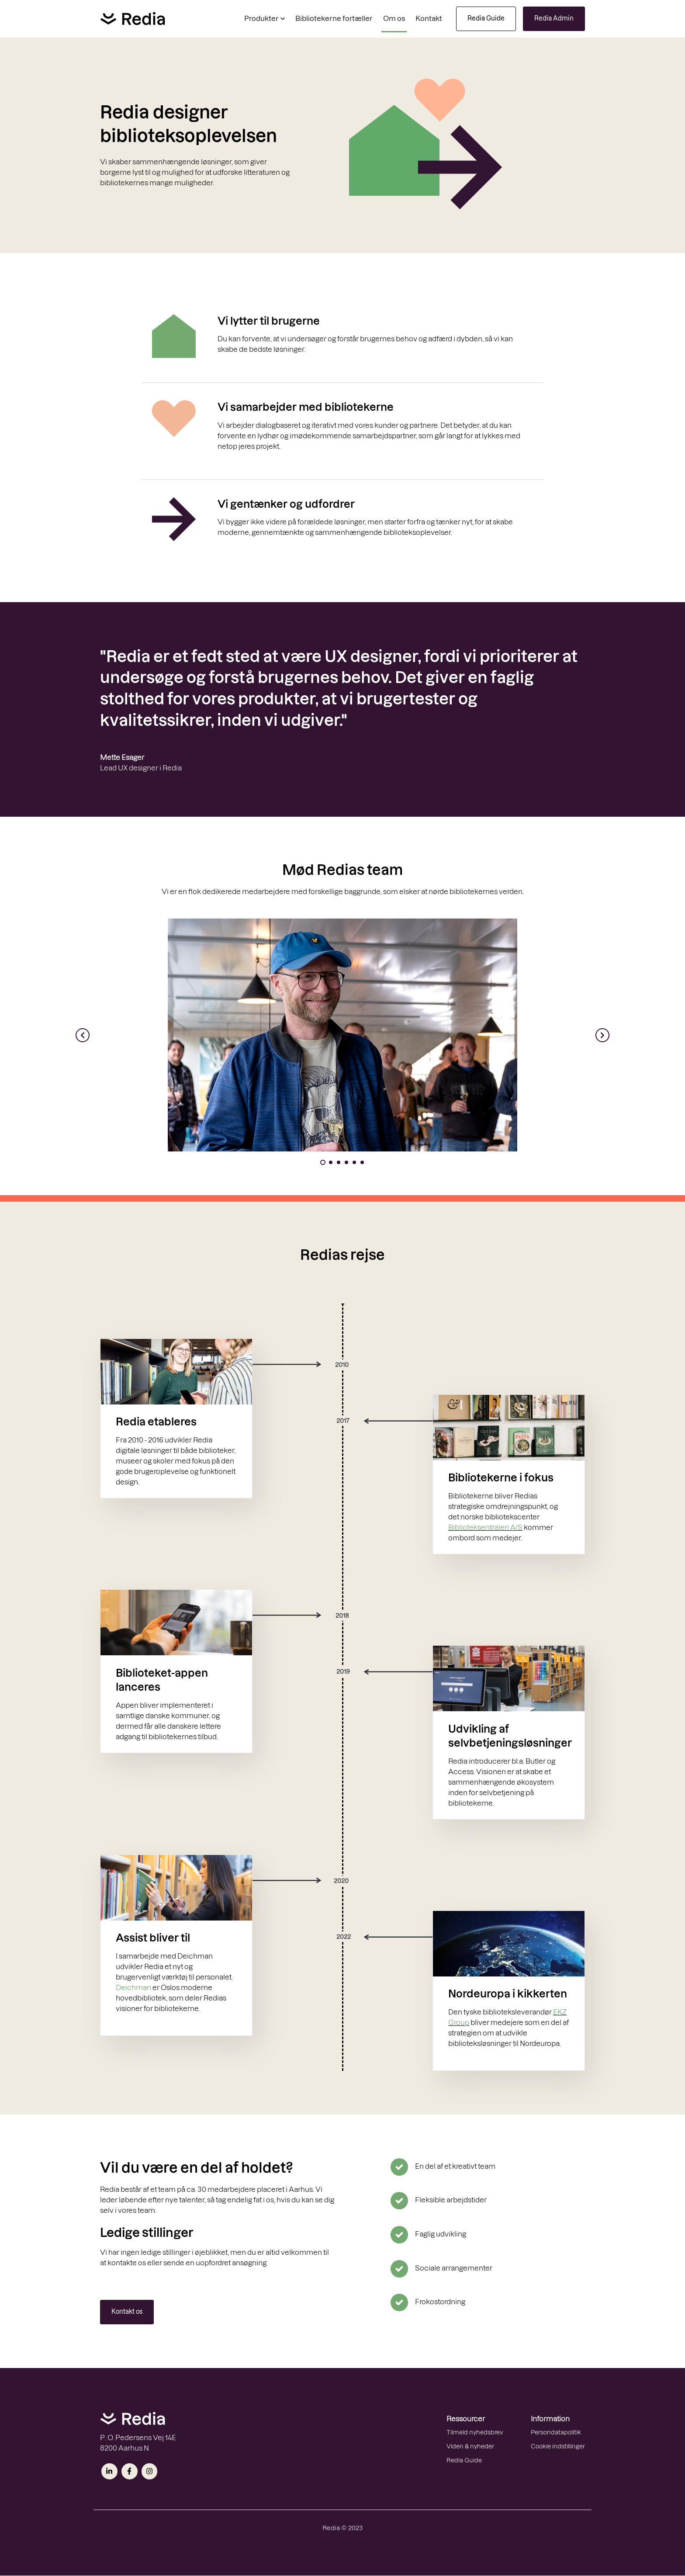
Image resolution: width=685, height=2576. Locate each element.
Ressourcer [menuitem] (465, 2419)
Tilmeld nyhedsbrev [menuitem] (474, 2432)
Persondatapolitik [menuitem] (556, 2432)
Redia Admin (554, 18)
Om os (394, 18)
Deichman (133, 1987)
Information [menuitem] (550, 2419)
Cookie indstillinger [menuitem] (558, 2446)
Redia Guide (486, 18)
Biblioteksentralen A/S (485, 1527)
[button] (264, 19)
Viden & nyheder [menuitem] (470, 2446)
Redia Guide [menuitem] (464, 2460)
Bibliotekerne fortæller (334, 18)
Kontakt (428, 18)
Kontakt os (126, 2311)
